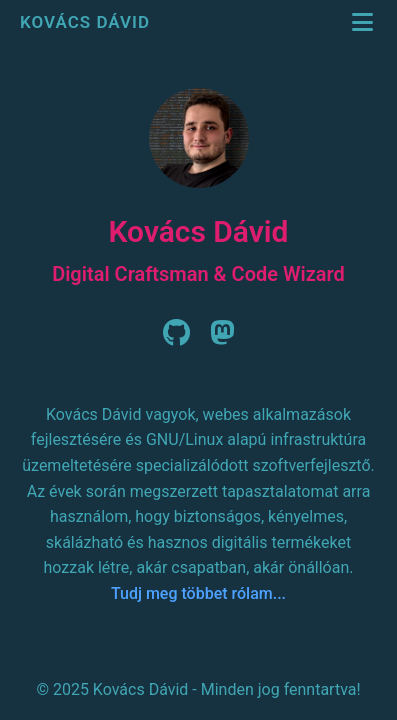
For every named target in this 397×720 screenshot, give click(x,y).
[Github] (176, 338)
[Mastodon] (222, 338)
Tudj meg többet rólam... (198, 593)
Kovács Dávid (87, 22)
